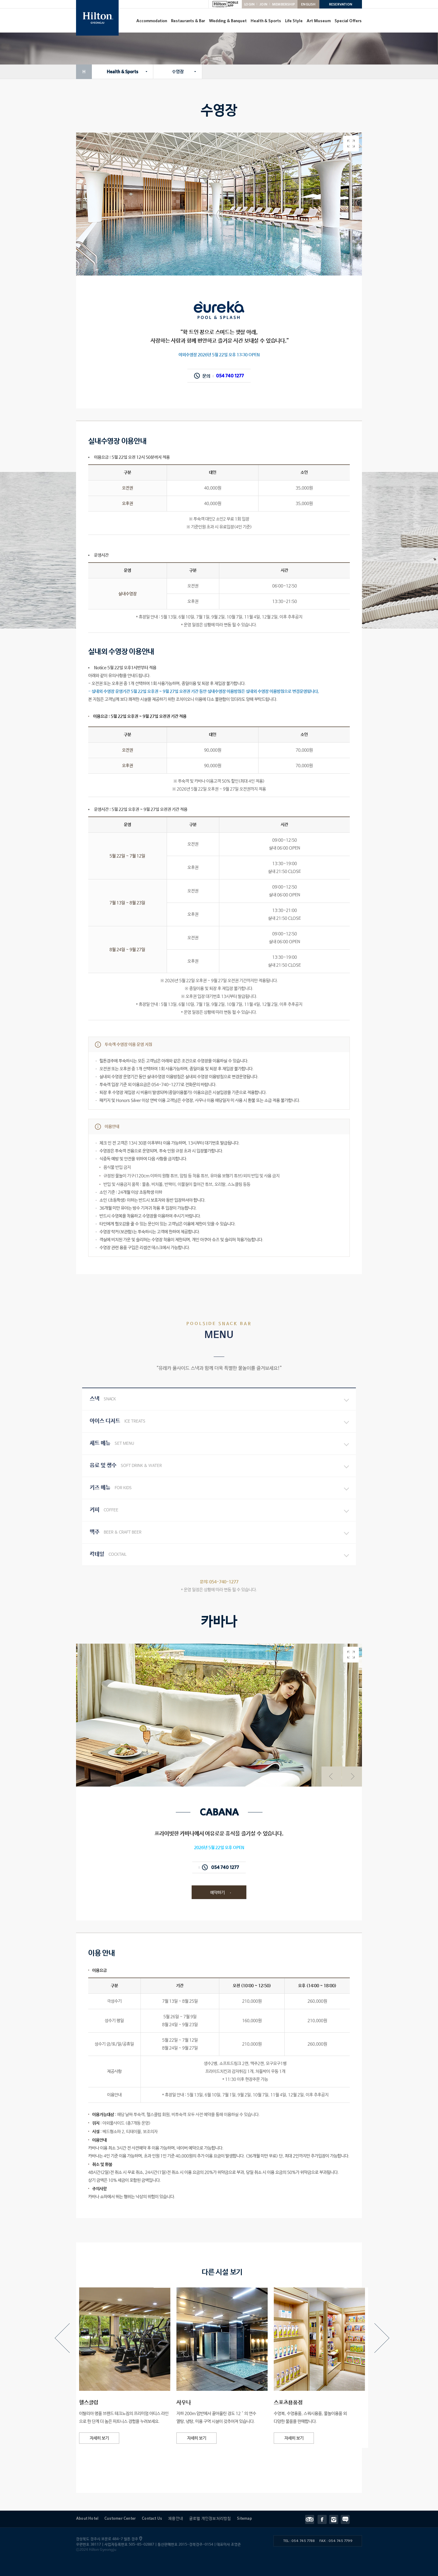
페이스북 (323, 2519)
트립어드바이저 (311, 2519)
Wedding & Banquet (228, 20)
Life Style (294, 20)
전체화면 (351, 1654)
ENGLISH (308, 4)
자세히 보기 (99, 2438)
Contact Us (152, 2518)
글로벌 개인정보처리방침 (210, 2518)
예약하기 (217, 1892)
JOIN (263, 4)
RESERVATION (340, 4)
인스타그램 (335, 2519)
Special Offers (348, 20)
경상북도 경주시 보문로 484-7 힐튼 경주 (108, 2539)
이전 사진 (329, 1770)
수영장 (178, 71)
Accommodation (151, 20)
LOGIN (249, 4)
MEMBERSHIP (283, 4)
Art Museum (319, 20)
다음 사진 (349, 1770)
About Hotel (87, 2518)
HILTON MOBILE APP (225, 4)
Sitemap (244, 2518)
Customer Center (120, 2518)
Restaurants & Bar (188, 20)
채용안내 (175, 2518)
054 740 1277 (230, 376)
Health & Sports (266, 20)
